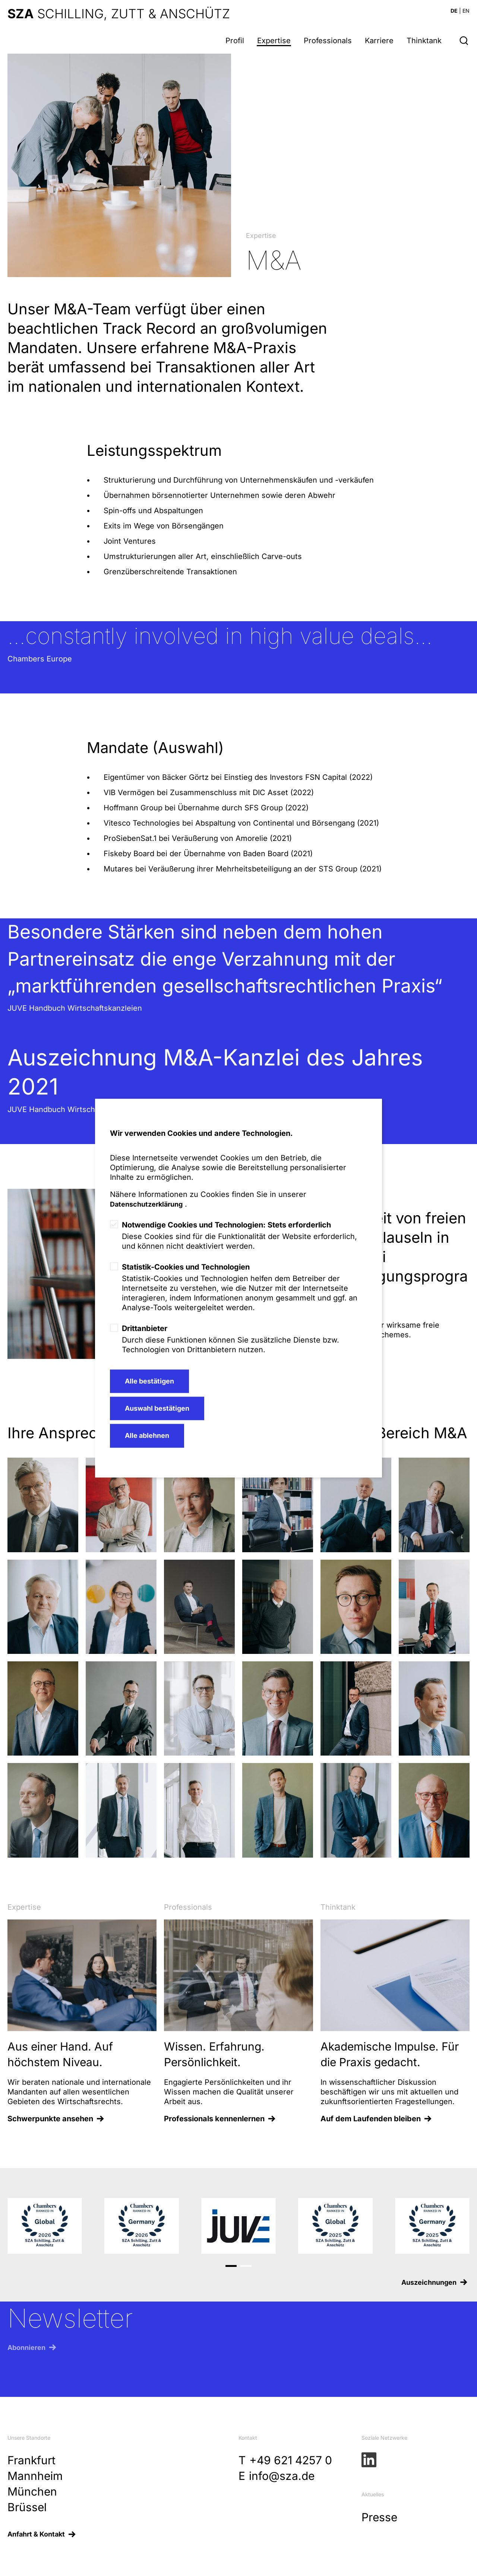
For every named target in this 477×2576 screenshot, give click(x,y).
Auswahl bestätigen (157, 1408)
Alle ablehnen (147, 1436)
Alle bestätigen (149, 1381)
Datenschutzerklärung (146, 1204)
